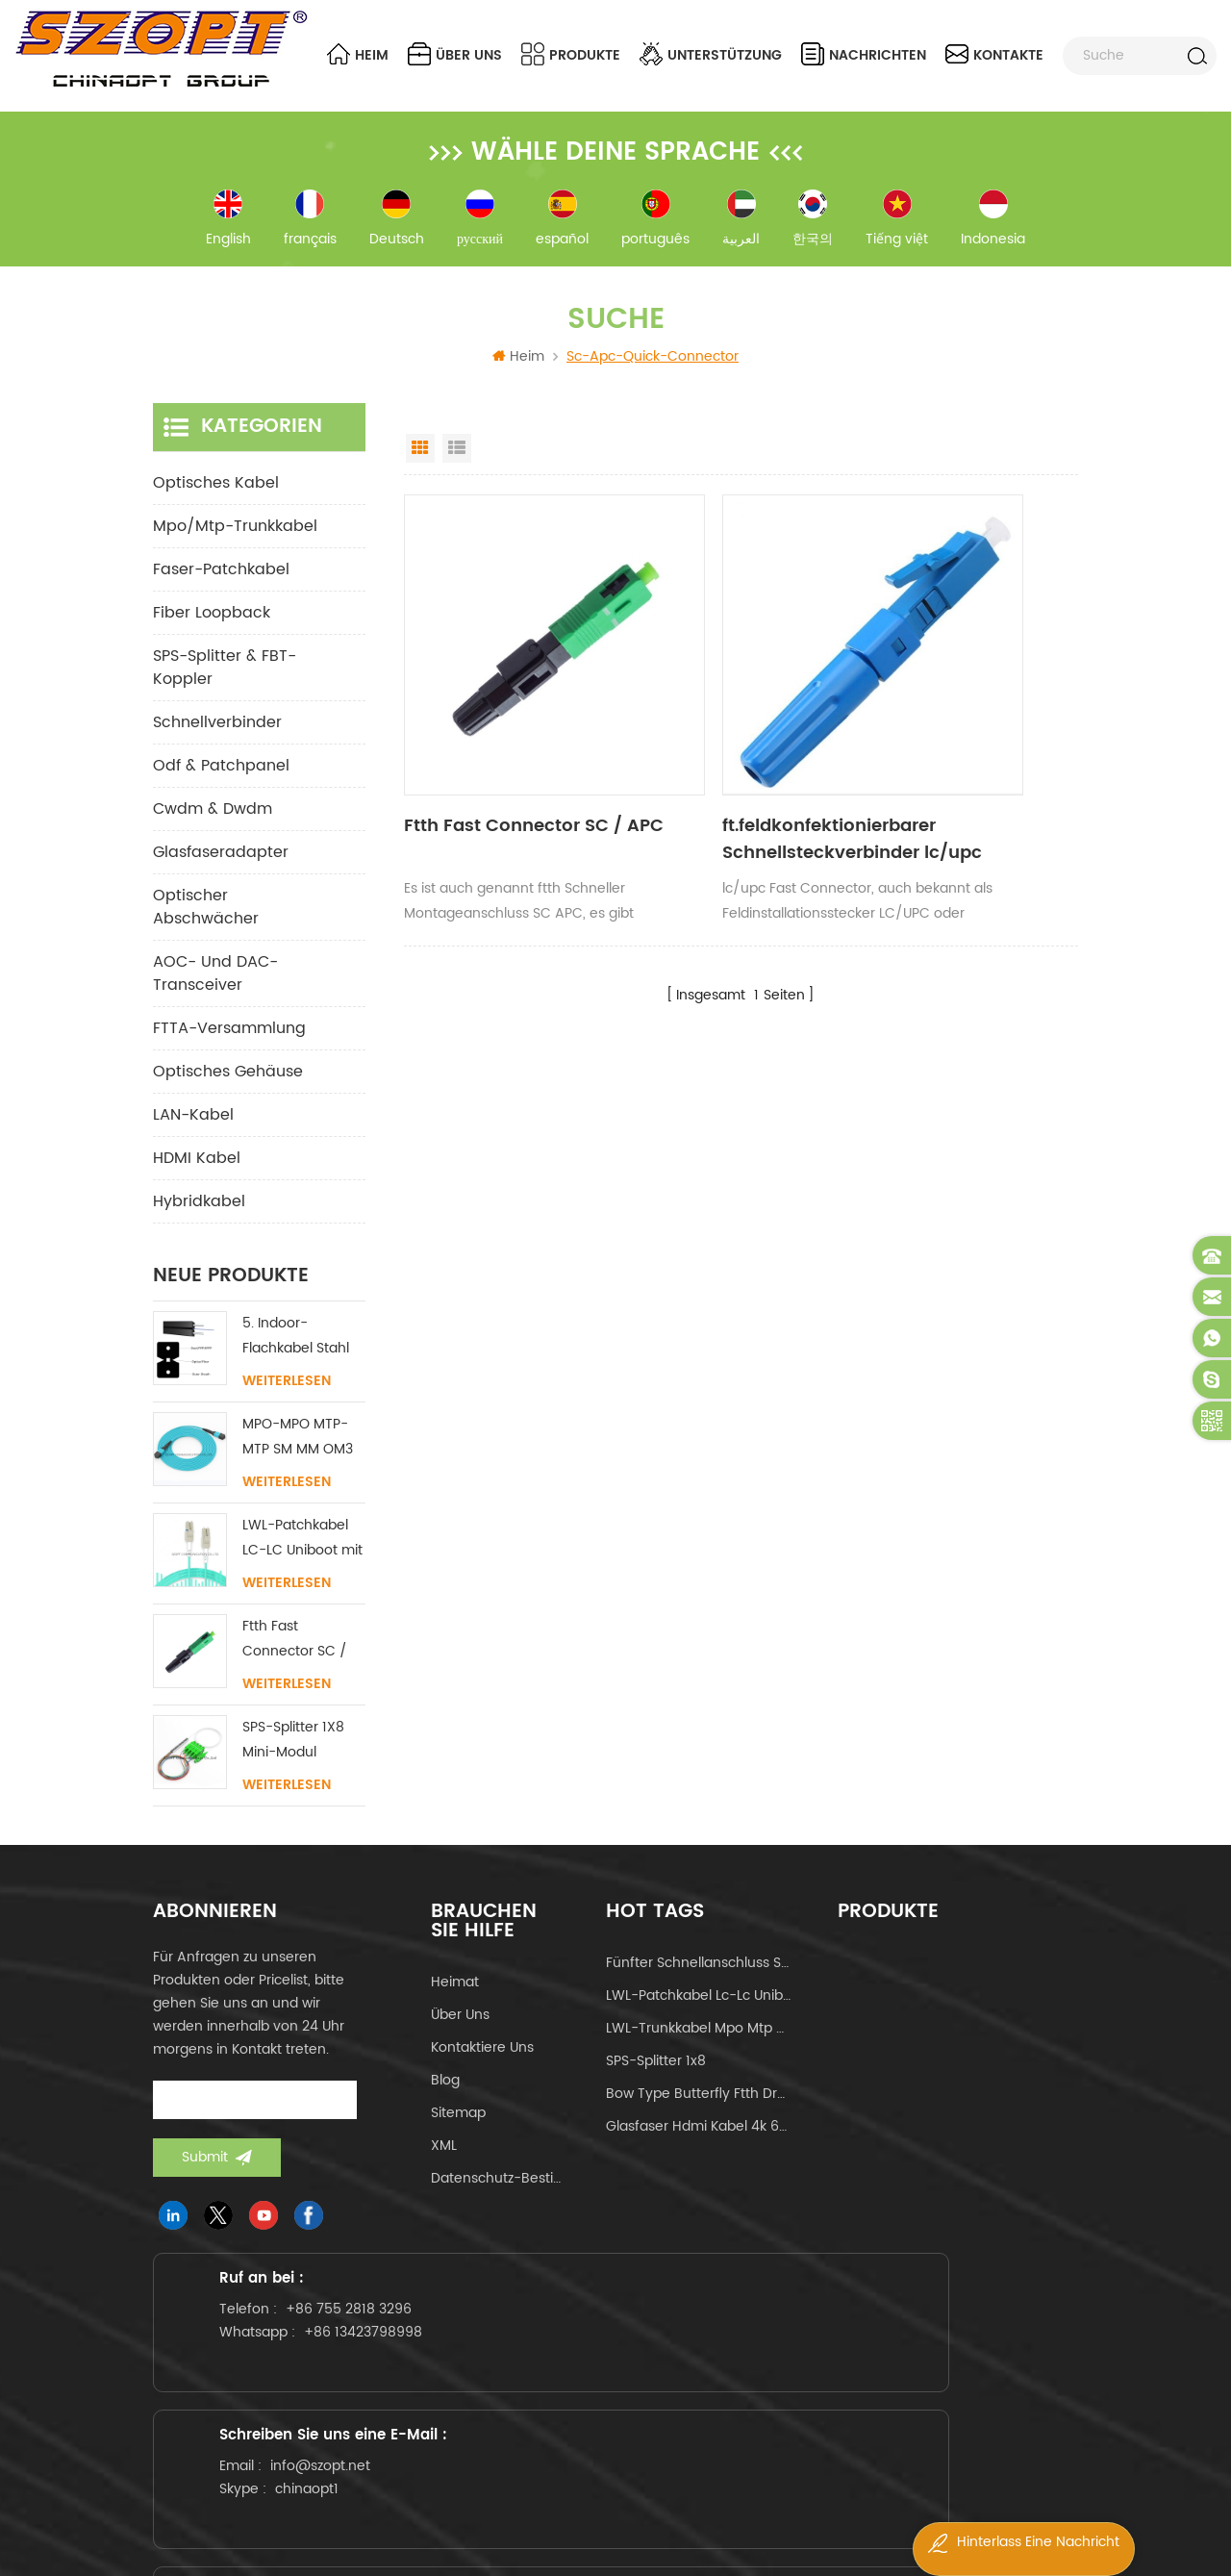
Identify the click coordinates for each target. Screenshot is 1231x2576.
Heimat (455, 1998)
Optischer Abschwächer (206, 923)
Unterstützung (711, 54)
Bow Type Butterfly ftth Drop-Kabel (698, 2110)
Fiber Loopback (211, 629)
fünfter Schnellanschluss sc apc (698, 1979)
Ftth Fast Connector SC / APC (501, 765)
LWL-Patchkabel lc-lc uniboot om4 (698, 2012)
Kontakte (994, 54)
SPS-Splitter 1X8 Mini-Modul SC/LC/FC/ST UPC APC (303, 1756)
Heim (358, 54)
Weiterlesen (286, 1397)
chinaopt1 (649, 2417)
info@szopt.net (663, 2394)
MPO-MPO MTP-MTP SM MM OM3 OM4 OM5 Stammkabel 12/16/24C (297, 1453)
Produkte (570, 54)
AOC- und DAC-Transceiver (215, 990)
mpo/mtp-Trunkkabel (235, 542)
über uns (455, 54)
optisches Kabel (216, 499)
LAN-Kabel (193, 1131)
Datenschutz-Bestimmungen (500, 2195)
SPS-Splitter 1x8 (656, 2077)
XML (444, 2162)
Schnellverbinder (217, 738)
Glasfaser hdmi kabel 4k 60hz (698, 2143)
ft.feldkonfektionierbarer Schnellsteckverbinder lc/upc (726, 765)
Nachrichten (863, 54)
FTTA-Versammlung (229, 1044)
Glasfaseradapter (221, 868)
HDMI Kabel (196, 1174)
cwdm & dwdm (212, 825)
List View (456, 464)
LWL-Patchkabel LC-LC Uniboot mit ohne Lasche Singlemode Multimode (302, 1554)
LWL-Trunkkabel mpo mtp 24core (698, 2044)
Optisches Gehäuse (228, 1087)
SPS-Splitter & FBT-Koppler (224, 684)
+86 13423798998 (306, 2432)
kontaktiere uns (482, 2064)
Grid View (420, 464)
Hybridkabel (199, 1217)
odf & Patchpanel (221, 782)
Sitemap (458, 2129)
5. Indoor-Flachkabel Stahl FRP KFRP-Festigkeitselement (303, 1352)
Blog (445, 2096)
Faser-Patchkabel (221, 585)
